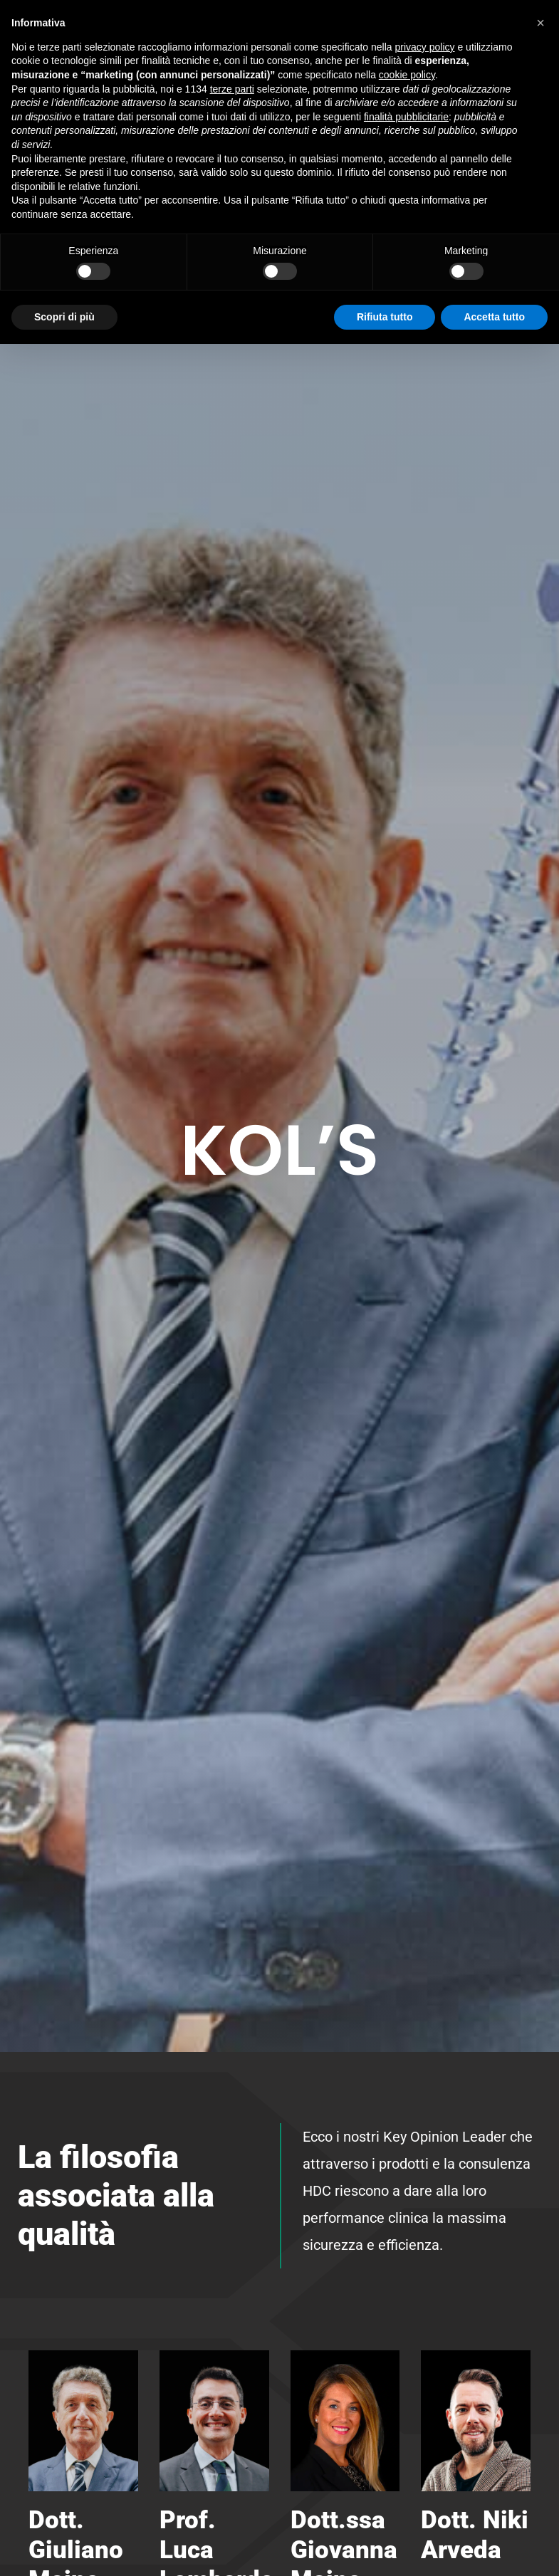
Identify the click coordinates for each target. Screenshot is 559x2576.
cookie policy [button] (407, 74)
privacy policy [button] (425, 47)
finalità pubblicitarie (406, 116)
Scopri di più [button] (64, 317)
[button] (540, 22)
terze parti (232, 89)
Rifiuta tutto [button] (385, 317)
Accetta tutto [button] (494, 317)
